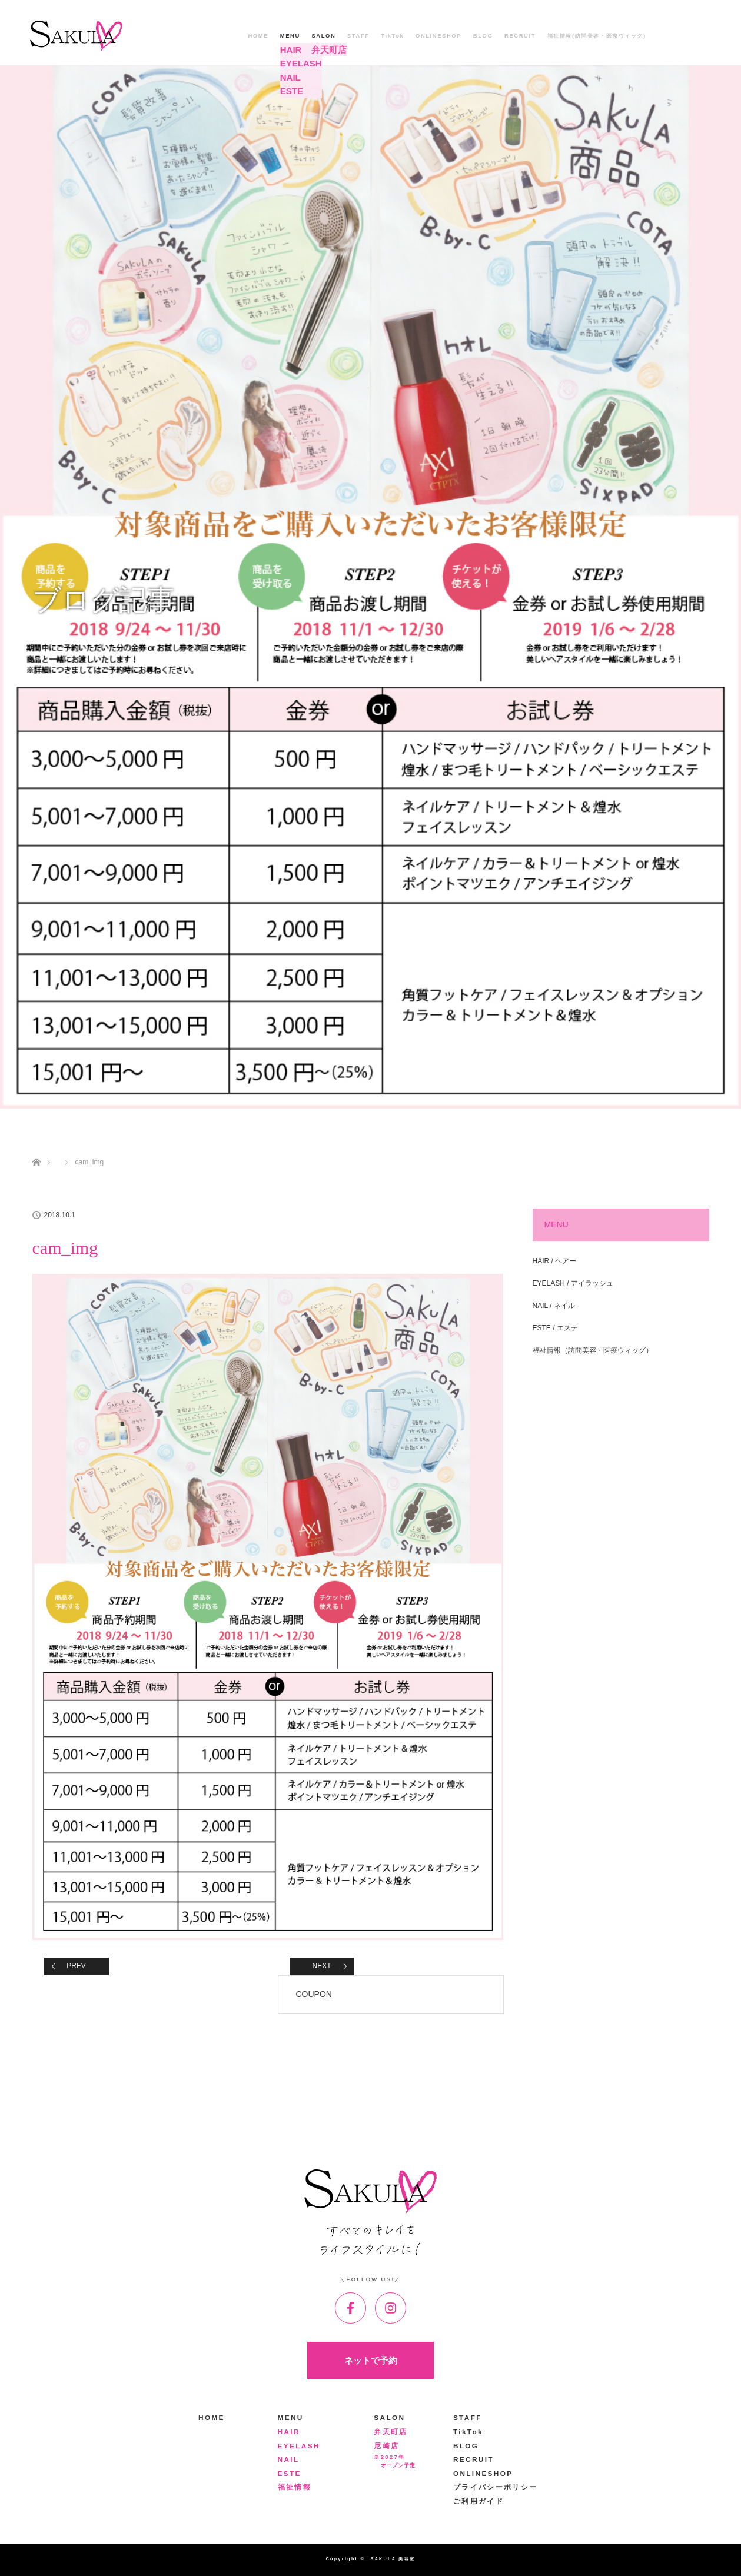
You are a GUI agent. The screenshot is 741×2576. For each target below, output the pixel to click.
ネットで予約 (370, 2360)
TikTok (392, 35)
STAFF (358, 35)
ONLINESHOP (438, 35)
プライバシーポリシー (495, 2487)
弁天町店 (390, 2432)
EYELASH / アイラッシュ (573, 1283)
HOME (258, 35)
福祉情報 (294, 2487)
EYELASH (299, 2446)
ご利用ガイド (478, 2501)
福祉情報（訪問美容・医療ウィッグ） (593, 1350)
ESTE (289, 2474)
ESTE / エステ (555, 1328)
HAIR (289, 2432)
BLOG (483, 35)
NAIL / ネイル (554, 1306)
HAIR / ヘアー (555, 1261)
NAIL (289, 2459)
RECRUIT (520, 35)
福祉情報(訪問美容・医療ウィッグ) (596, 35)
